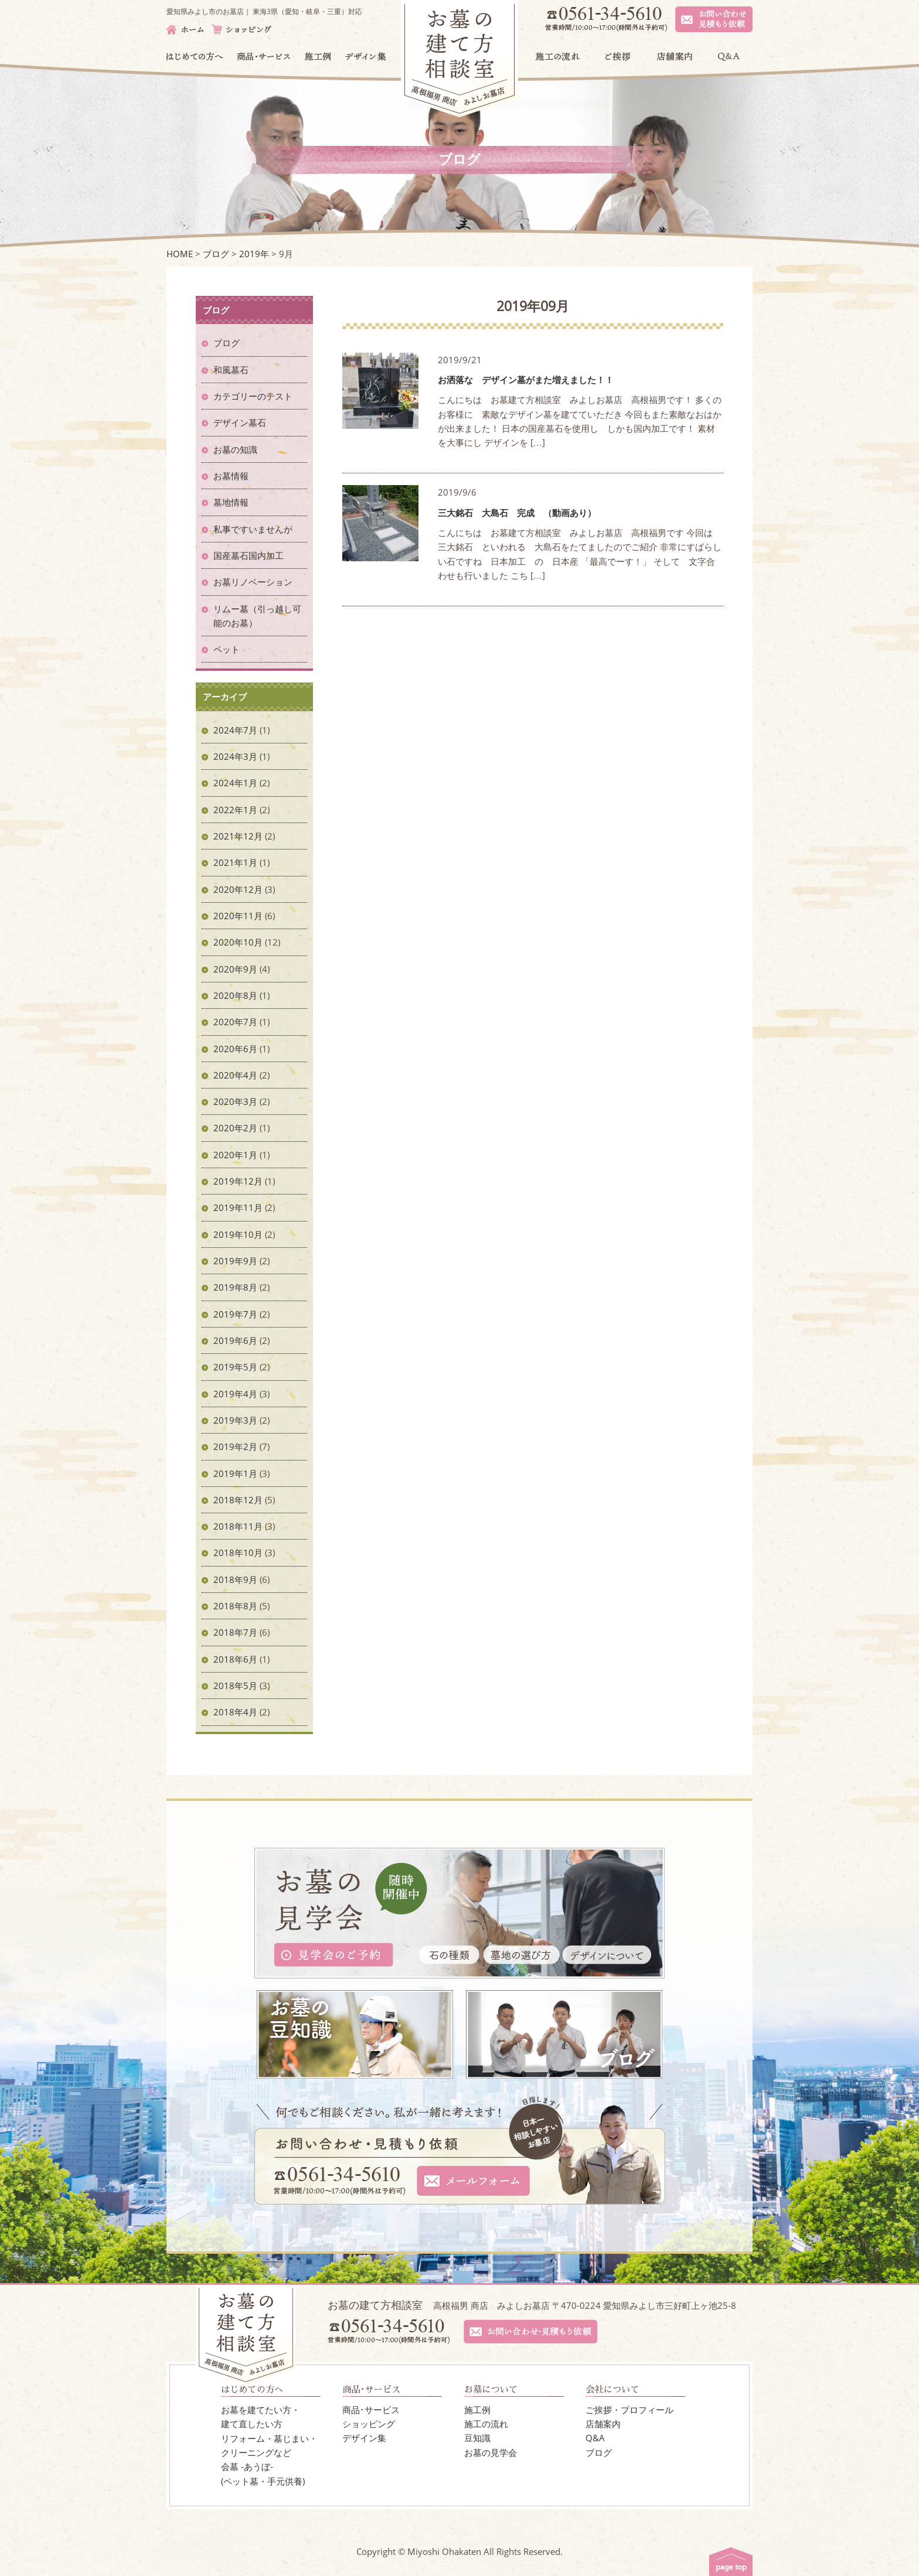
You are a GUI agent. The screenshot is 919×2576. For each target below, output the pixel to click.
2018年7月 (235, 1632)
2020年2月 (235, 1128)
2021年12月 (238, 836)
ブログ (226, 343)
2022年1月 (235, 810)
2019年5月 (235, 1367)
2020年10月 (238, 942)
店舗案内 (603, 2424)
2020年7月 (235, 1022)
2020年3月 (235, 1101)
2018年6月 (235, 1659)
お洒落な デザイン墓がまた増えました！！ (526, 379)
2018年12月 (238, 1500)
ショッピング (368, 2424)
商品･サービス (371, 2409)
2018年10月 (238, 1552)
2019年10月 (238, 1234)
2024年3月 (235, 756)
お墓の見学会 (490, 2452)
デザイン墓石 (239, 422)
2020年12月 (238, 889)
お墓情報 (231, 476)
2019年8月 (235, 1287)
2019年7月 (235, 1314)
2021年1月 (235, 862)
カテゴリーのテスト (252, 396)
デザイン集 (364, 2438)
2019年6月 (235, 1340)
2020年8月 (235, 995)
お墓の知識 (235, 449)
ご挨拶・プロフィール (629, 2409)
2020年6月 (235, 1049)
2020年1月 (235, 1155)
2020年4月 (235, 1075)
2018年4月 (235, 1712)
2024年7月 (235, 730)
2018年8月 (235, 1606)
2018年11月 (238, 1526)
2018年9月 (235, 1579)
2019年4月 (235, 1394)
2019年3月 (235, 1420)
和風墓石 (231, 370)
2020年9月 (235, 969)
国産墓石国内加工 (248, 555)
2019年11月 (238, 1207)
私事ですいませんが (252, 529)
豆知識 (477, 2438)
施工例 (477, 2409)
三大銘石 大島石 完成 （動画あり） (517, 512)
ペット (226, 649)
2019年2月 (235, 1446)
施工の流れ (486, 2424)
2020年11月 (238, 916)
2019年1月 (235, 1473)
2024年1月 (235, 783)
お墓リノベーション (252, 582)
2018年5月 (235, 1685)
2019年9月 (235, 1261)
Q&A (595, 2438)
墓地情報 (231, 502)
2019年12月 (238, 1181)
